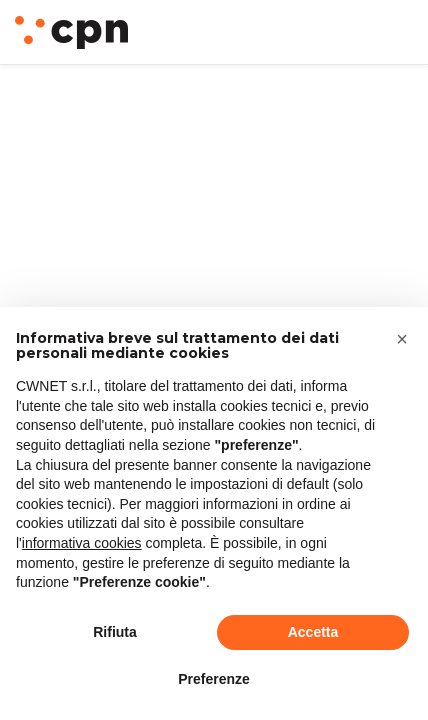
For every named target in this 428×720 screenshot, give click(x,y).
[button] (402, 339)
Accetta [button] (313, 632)
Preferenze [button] (214, 679)
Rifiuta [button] (115, 632)
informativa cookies (82, 543)
